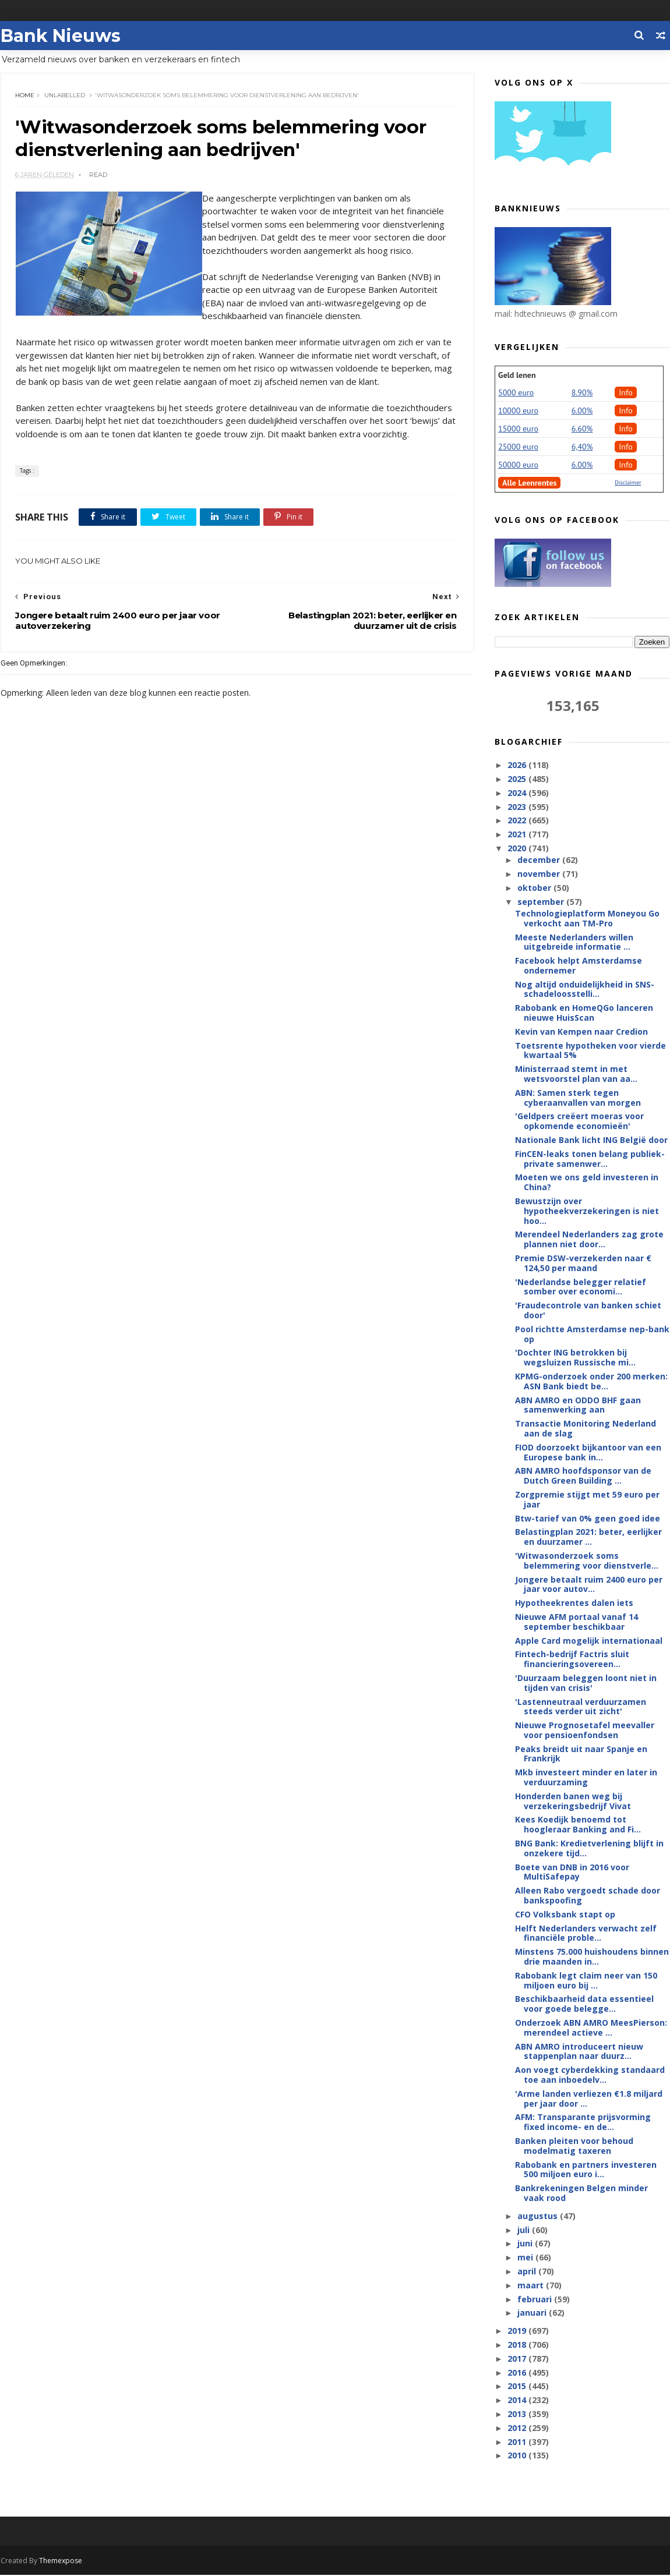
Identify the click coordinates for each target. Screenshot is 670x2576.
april (527, 2271)
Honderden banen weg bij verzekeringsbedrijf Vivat (574, 1801)
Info (626, 393)
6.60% (583, 429)
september (541, 902)
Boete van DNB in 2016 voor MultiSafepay (573, 1872)
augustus (538, 2216)
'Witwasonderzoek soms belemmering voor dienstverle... (587, 1561)
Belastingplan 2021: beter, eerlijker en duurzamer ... (589, 1537)
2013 (518, 2414)
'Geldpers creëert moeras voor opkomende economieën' (580, 1121)
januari (533, 2313)
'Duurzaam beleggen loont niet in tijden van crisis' (586, 1683)
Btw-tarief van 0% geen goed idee (588, 1518)
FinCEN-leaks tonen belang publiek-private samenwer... (590, 1159)
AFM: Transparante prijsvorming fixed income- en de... (583, 2122)
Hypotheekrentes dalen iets (575, 1603)
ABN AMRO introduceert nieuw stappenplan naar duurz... (580, 2051)
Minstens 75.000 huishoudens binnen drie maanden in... (592, 1957)
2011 (518, 2441)
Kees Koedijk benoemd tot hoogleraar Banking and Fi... (578, 1824)
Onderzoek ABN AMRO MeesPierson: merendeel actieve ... (592, 2028)
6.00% (583, 411)
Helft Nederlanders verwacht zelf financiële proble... (586, 1933)
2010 (518, 2455)
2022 (518, 820)
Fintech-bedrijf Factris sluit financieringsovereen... (573, 1659)
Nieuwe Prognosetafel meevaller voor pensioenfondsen (585, 1730)
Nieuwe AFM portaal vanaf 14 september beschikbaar (577, 1622)
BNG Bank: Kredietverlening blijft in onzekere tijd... (590, 1848)
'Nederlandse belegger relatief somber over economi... (581, 1287)
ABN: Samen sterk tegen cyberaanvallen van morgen (578, 1098)
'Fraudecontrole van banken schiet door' (589, 1310)
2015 (518, 2386)
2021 (518, 834)
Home (24, 96)
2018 (518, 2345)
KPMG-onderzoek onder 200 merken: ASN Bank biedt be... (592, 1381)
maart (531, 2285)
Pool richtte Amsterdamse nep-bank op (593, 1334)
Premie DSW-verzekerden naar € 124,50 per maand (584, 1263)
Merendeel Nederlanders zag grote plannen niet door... (590, 1239)
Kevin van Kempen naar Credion (582, 1032)
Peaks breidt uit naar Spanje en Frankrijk (582, 1754)
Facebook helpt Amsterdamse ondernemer (579, 966)
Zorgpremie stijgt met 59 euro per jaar (588, 1499)
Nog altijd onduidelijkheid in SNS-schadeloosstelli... (585, 989)
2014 (518, 2400)
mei (526, 2257)
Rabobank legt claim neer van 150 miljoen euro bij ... (587, 1980)
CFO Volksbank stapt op (566, 1914)
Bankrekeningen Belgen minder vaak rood (582, 2193)
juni (526, 2243)
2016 (518, 2373)
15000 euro (519, 429)
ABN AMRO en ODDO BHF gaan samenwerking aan (578, 1405)
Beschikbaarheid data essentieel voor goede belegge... (585, 2004)
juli (524, 2230)
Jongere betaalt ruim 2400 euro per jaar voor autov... (589, 1584)
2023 (518, 807)
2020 (518, 848)
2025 (518, 779)
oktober (535, 888)
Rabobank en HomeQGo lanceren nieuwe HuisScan (585, 1013)
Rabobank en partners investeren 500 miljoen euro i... (586, 2170)
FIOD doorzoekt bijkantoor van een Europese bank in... (589, 1452)
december (539, 860)
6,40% (583, 447)
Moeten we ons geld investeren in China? (587, 1182)
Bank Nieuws (60, 35)
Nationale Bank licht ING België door (592, 1140)
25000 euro (519, 447)
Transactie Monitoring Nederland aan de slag (586, 1428)
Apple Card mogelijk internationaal (589, 1640)
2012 (518, 2428)
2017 (518, 2359)
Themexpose (60, 2562)
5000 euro (516, 393)
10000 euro (519, 411)
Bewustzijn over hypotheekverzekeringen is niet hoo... (588, 1211)
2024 (518, 793)
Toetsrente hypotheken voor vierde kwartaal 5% (591, 1051)
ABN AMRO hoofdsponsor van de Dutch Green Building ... (584, 1476)
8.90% (583, 393)
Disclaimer (628, 483)
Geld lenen (517, 375)
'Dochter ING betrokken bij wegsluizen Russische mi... (576, 1357)
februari (535, 2299)
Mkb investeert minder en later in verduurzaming (587, 1777)
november (539, 874)
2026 (518, 765)
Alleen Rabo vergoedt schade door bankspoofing (588, 1895)
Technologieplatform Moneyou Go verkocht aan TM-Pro (588, 918)
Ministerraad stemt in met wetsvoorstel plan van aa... (577, 1074)
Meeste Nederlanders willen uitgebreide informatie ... (575, 942)
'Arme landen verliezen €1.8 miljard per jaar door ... (589, 2099)
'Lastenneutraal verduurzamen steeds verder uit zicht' (581, 1706)
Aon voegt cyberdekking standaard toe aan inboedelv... (590, 2075)
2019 (518, 2331)
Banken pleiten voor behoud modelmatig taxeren (575, 2146)
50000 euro (519, 465)
